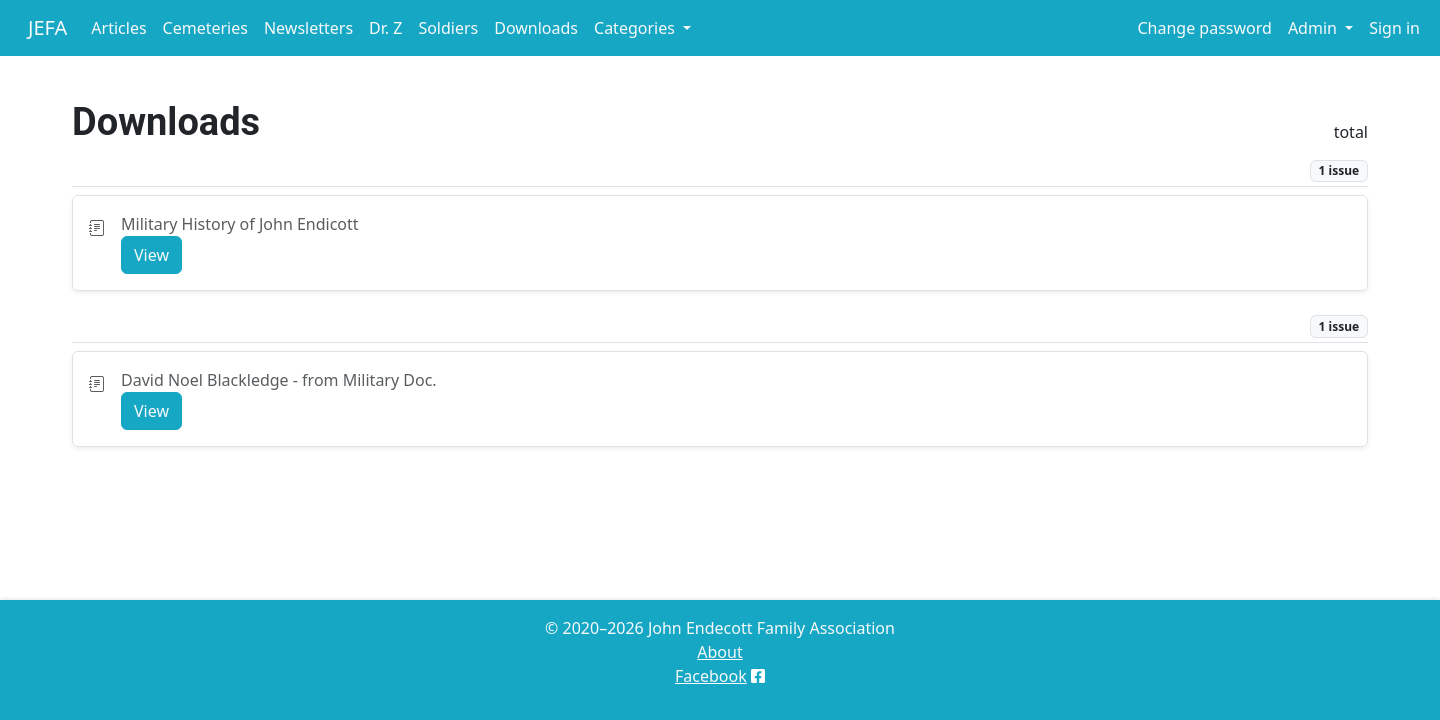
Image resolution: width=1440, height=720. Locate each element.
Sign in (1394, 28)
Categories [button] (636, 28)
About (719, 652)
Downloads (536, 28)
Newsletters (308, 28)
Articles (118, 28)
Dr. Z (385, 28)
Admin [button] (1314, 28)
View (151, 255)
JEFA (47, 27)
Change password (1204, 28)
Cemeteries (205, 28)
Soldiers (448, 28)
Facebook (711, 676)
